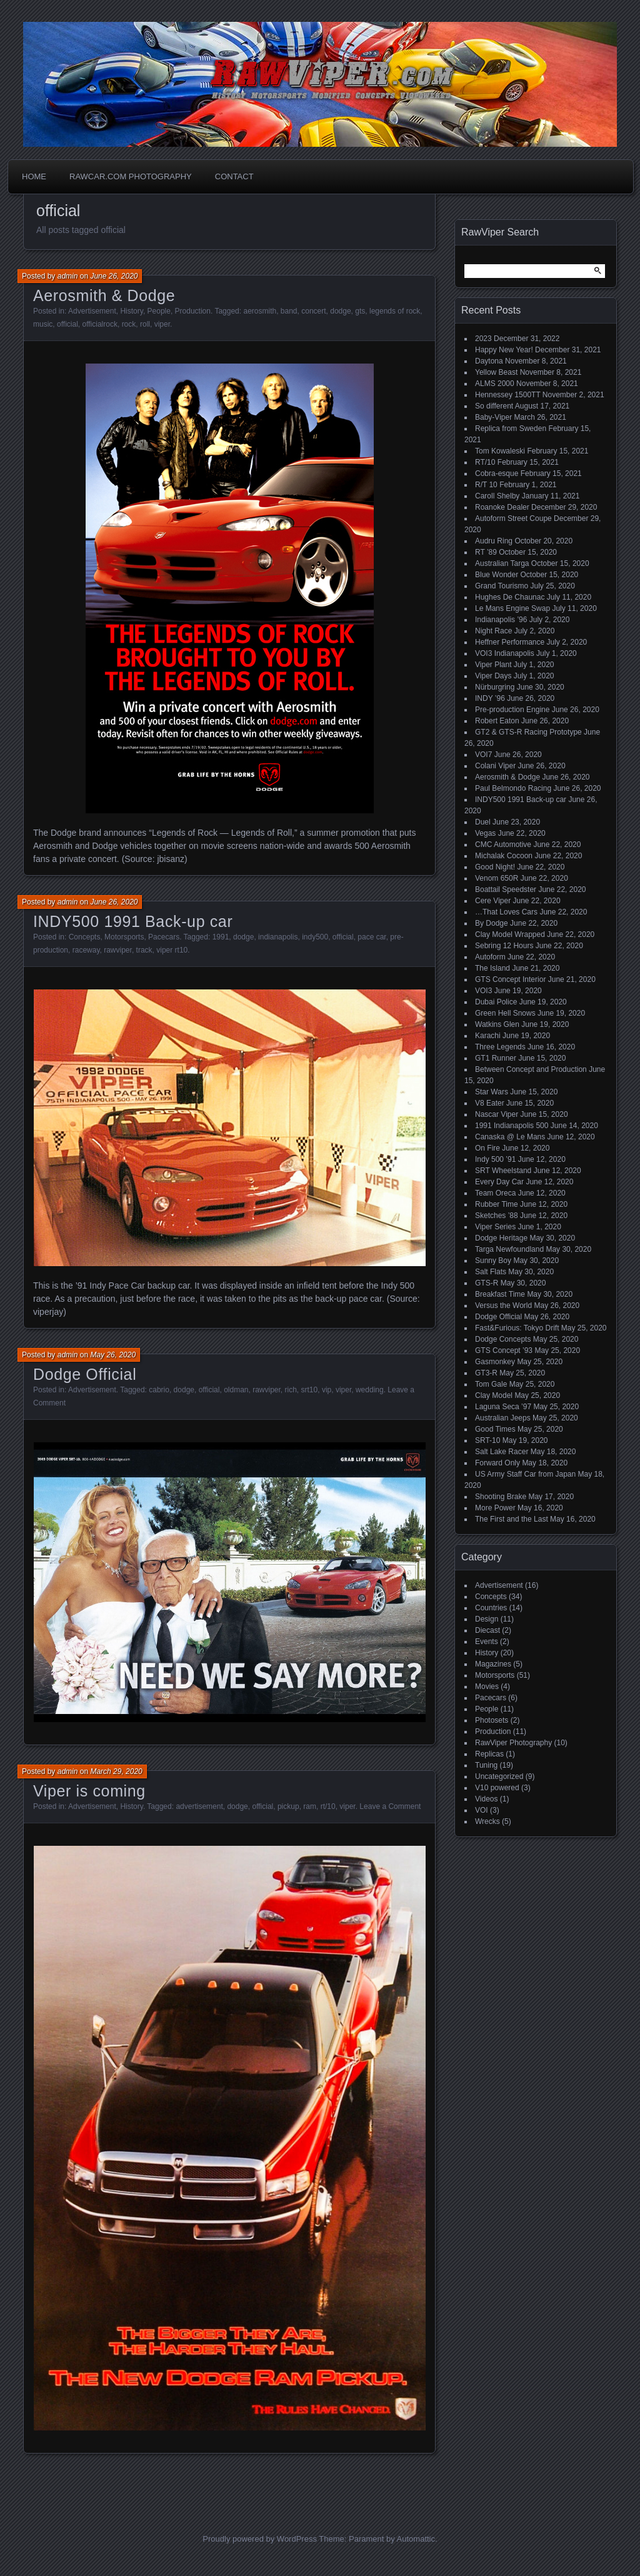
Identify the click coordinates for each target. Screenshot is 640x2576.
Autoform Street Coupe (513, 518)
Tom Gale (491, 1384)
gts (360, 311)
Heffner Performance (509, 642)
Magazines (493, 1664)
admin (68, 276)
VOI (481, 1810)
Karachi (488, 1035)
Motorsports (124, 937)
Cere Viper (493, 900)
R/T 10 (486, 484)
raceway (86, 950)
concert (313, 311)
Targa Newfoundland (509, 1249)
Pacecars (163, 937)
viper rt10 (172, 950)
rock (129, 324)
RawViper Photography (513, 1742)
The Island (492, 968)
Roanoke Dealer (502, 507)
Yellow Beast (496, 372)
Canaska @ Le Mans (510, 1136)
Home (34, 176)
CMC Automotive (503, 844)
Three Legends (500, 1047)
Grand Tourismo (501, 586)
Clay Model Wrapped (510, 934)
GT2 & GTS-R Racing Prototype (528, 732)
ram (309, 1806)
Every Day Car (499, 1181)
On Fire (487, 1148)
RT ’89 (486, 552)
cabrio (159, 1389)
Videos (486, 1799)
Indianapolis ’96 (501, 619)
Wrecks (487, 1821)
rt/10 (328, 1806)
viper (162, 324)
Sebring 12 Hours (504, 945)
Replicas (489, 1754)
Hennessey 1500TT (508, 394)
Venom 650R (496, 878)
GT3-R (486, 1373)
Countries (491, 1607)
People (159, 311)
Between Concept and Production (531, 1069)
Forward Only (497, 1463)
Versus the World (503, 1305)
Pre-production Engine (512, 709)
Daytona (489, 361)
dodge (340, 311)
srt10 (309, 1389)
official (67, 324)
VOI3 (483, 990)
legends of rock (394, 311)
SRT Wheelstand (503, 1170)
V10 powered (497, 1787)
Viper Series (495, 1226)
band (289, 311)
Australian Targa (502, 563)
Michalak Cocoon (503, 855)
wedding (370, 1389)
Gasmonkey (495, 1361)
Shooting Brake (500, 1496)
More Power (495, 1507)
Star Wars (491, 1091)
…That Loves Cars (506, 912)
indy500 (315, 937)
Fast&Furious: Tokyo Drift (517, 1328)
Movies (487, 1686)
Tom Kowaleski (500, 451)
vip (326, 1389)
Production (193, 311)
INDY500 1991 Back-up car (132, 921)
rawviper (118, 950)
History (131, 311)
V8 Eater (489, 1103)
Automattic (416, 2539)
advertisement (199, 1806)
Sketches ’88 (496, 1215)
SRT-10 (487, 1440)
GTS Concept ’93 (503, 1350)
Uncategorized (499, 1776)
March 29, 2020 (116, 1771)
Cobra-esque (496, 473)
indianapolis (278, 937)
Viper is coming (89, 1791)
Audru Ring (493, 541)
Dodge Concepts (503, 1339)
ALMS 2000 (494, 383)
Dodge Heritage (501, 1238)
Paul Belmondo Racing (513, 788)
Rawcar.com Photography (130, 176)
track (144, 950)
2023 (483, 338)
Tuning (486, 1765)
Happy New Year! (504, 349)
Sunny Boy (493, 1260)
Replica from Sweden (510, 428)
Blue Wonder (496, 574)
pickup (288, 1806)
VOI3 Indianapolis (504, 653)
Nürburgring (494, 687)
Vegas (485, 833)
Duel (483, 822)
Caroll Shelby (497, 496)
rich (291, 1389)
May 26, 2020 (113, 1354)
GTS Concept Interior (510, 979)
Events (486, 1641)
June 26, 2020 (114, 276)
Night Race (493, 631)
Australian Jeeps (503, 1418)
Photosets (491, 1720)
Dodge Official (84, 1374)
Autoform (490, 957)
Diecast (487, 1630)
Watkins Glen (497, 1024)
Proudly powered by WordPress (259, 2539)
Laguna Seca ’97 (503, 1406)
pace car (372, 937)
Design (486, 1619)
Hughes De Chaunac (509, 597)
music (42, 324)
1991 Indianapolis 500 (511, 1125)
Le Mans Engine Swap (512, 608)
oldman (236, 1389)
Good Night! (495, 867)
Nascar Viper (496, 1114)
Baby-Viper (493, 417)
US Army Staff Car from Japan (525, 1474)
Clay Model (493, 1395)
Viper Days (493, 675)
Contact (234, 176)
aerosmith (259, 311)
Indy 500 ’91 (495, 1159)
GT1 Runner (495, 1058)
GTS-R (486, 1283)
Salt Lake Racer (501, 1451)
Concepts (85, 937)
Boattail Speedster (505, 889)
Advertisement (92, 311)
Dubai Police (496, 1002)
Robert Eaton (497, 720)
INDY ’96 (490, 698)
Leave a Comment (390, 1806)
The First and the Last (511, 1519)
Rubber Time (496, 1204)
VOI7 (483, 754)
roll (145, 324)
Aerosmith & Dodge (104, 295)
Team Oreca (495, 1193)
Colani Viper (495, 765)
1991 (220, 937)
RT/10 (485, 462)
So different (494, 406)
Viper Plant (493, 664)
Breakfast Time (500, 1294)
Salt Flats (490, 1271)
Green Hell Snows (505, 1013)
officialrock (99, 324)
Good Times (495, 1429)
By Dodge (491, 923)
